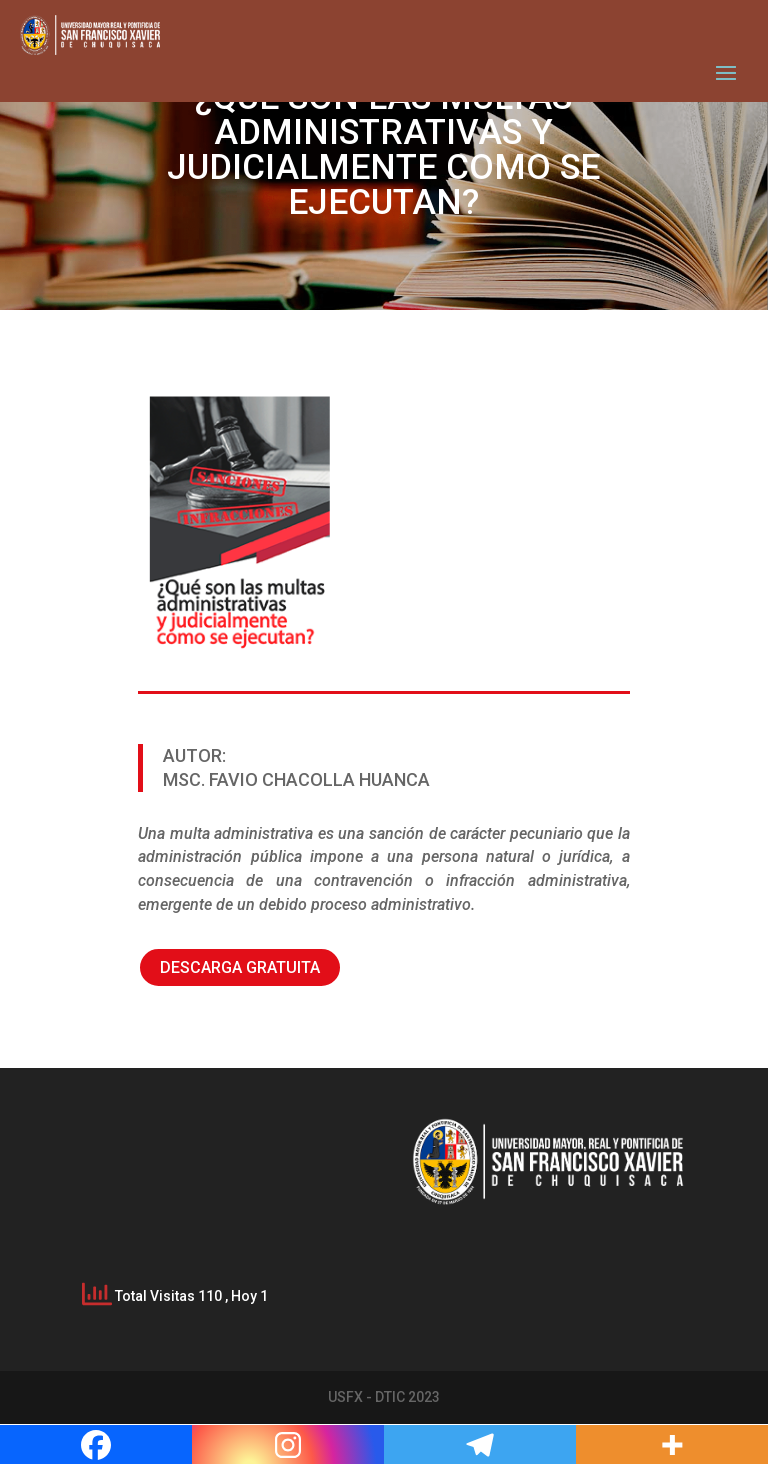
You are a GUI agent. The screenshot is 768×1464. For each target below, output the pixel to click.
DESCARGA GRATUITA (240, 967)
